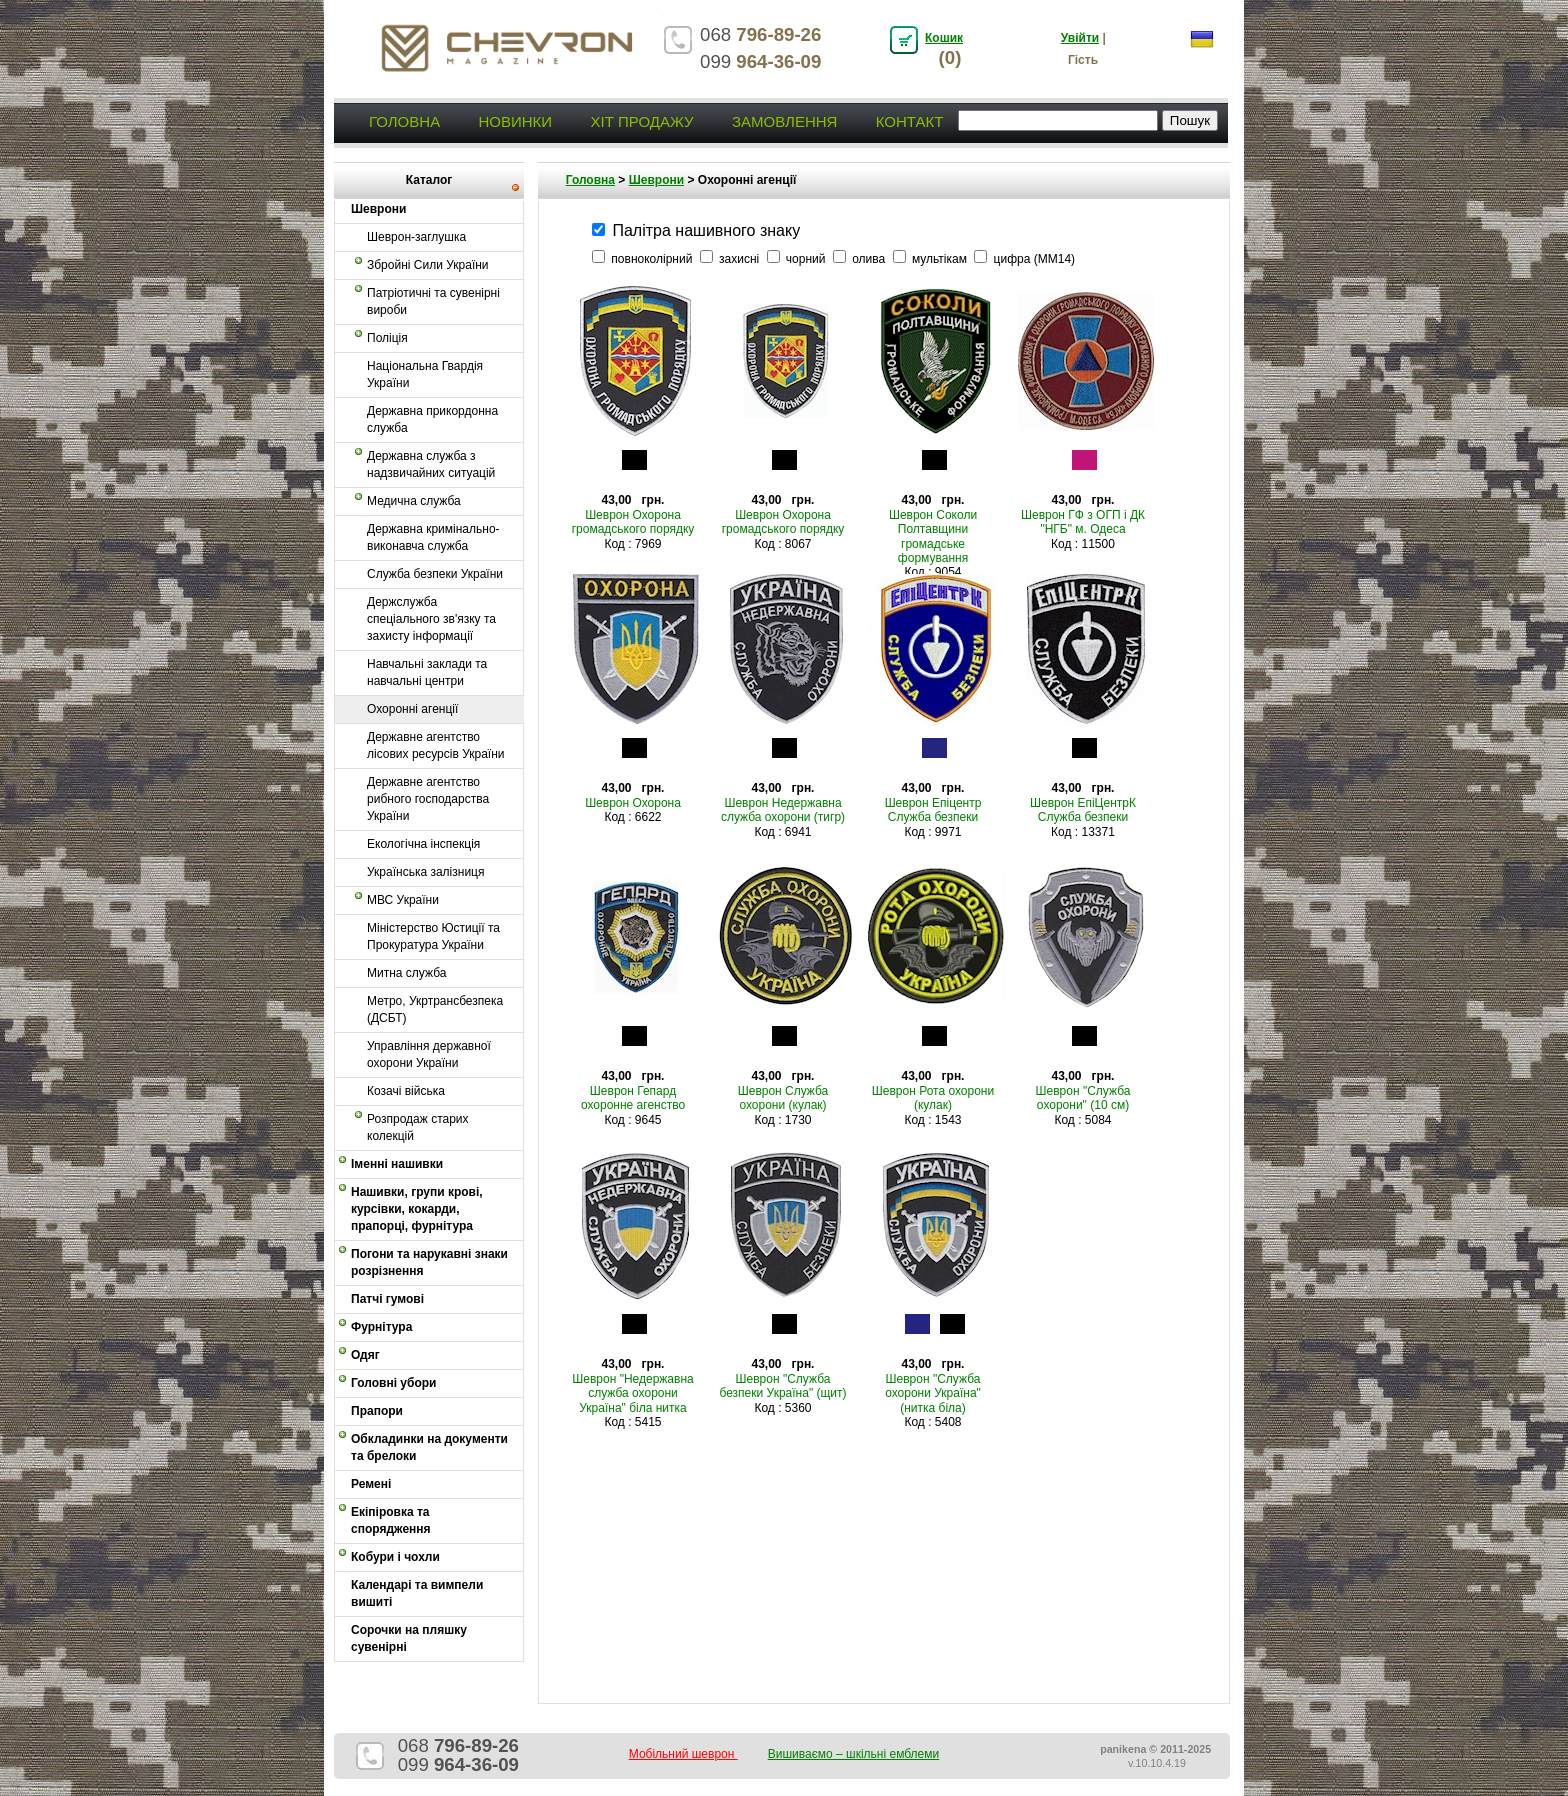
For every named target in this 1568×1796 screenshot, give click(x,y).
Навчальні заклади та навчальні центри (427, 672)
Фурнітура (381, 1327)
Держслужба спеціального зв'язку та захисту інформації (431, 619)
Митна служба (406, 973)
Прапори (377, 1411)
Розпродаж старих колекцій (418, 1127)
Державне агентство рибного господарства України (428, 799)
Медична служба (414, 501)
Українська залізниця (425, 872)
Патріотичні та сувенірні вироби (433, 301)
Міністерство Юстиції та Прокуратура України (433, 936)
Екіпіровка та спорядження (391, 1520)
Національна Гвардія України (425, 374)
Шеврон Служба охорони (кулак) (783, 1098)
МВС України (403, 900)
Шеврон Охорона (633, 803)
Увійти (1080, 38)
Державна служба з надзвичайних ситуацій (431, 464)
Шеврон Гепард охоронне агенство (633, 1098)
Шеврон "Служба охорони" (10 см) (1083, 1098)
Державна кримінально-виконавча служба (433, 537)
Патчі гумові (387, 1299)
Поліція (387, 338)
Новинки (515, 121)
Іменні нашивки (397, 1164)
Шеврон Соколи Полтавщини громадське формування (933, 536)
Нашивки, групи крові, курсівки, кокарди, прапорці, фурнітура (417, 1209)
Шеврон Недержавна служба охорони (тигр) (783, 810)
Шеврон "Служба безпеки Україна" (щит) (782, 1386)
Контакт (910, 121)
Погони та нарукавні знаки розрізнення (429, 1262)
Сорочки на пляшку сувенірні (409, 1638)
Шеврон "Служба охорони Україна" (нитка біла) (933, 1393)
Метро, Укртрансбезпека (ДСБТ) (435, 1009)
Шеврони (656, 180)
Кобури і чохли (395, 1557)
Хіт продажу (641, 121)
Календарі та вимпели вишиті (417, 1593)
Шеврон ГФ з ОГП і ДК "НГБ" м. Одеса (1083, 522)
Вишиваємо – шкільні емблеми (854, 1754)
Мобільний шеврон (683, 1754)
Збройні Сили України (428, 265)
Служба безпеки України (435, 574)
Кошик (944, 38)
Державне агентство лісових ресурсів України (436, 745)
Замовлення (784, 121)
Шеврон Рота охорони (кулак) (933, 1098)
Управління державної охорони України (429, 1054)
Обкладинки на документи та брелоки (429, 1447)
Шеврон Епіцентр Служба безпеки (933, 810)
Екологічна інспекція (423, 844)
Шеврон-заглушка (416, 237)
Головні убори (393, 1383)
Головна (404, 121)
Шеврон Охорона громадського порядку (633, 522)
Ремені (371, 1484)
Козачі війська (406, 1091)
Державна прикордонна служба (432, 419)
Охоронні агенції (412, 709)
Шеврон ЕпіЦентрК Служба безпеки (1083, 810)
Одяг (365, 1355)
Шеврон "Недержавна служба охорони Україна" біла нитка (632, 1393)
